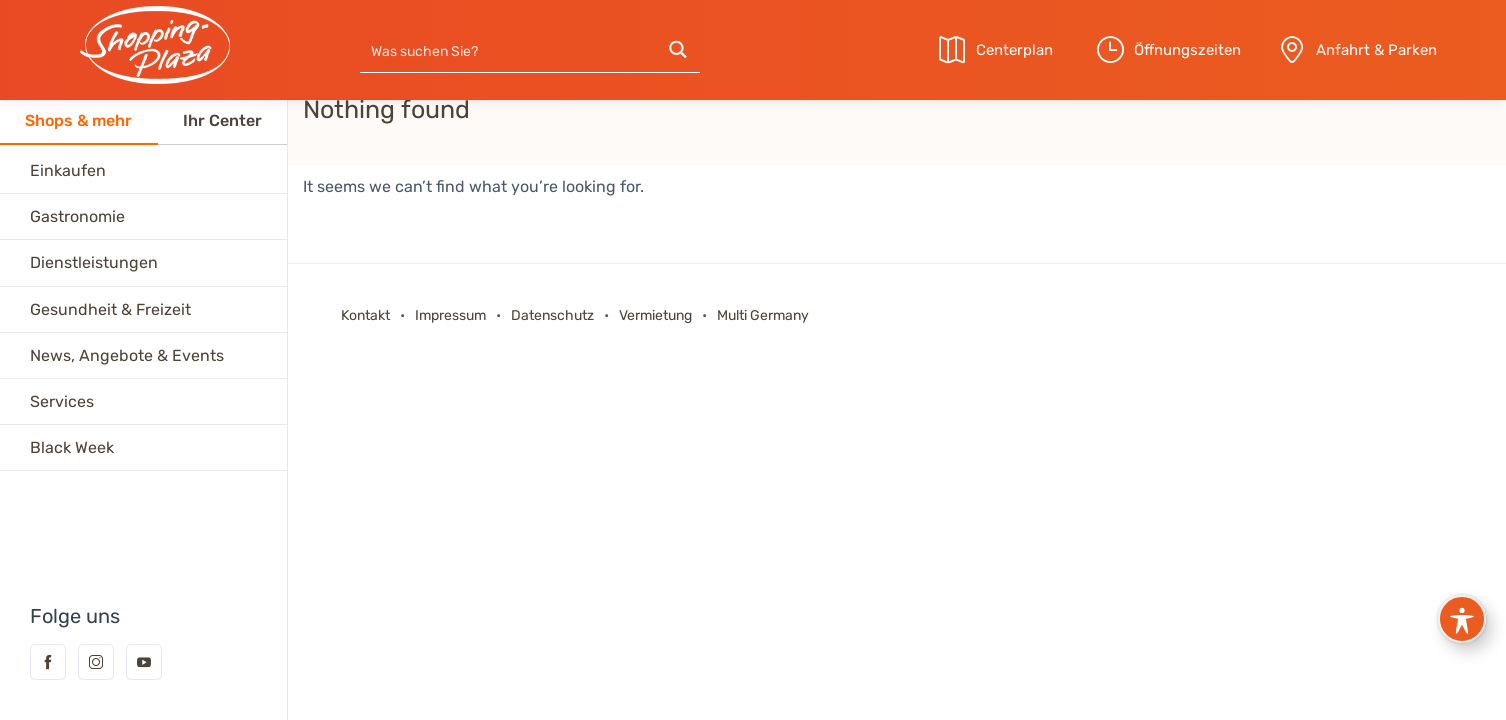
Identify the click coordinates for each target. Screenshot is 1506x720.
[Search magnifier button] (677, 49)
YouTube (144, 662)
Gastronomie (77, 216)
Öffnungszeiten (1187, 50)
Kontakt (367, 315)
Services (62, 401)
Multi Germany (763, 315)
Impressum (450, 315)
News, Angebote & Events (127, 355)
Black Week (72, 447)
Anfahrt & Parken (1376, 50)
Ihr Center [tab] (222, 120)
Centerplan (1014, 50)
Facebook (48, 662)
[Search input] (508, 49)
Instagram (96, 662)
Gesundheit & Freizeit (110, 309)
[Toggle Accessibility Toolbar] (1462, 619)
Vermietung (657, 315)
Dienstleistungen (94, 262)
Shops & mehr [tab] (78, 120)
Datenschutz (552, 315)
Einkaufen (68, 170)
